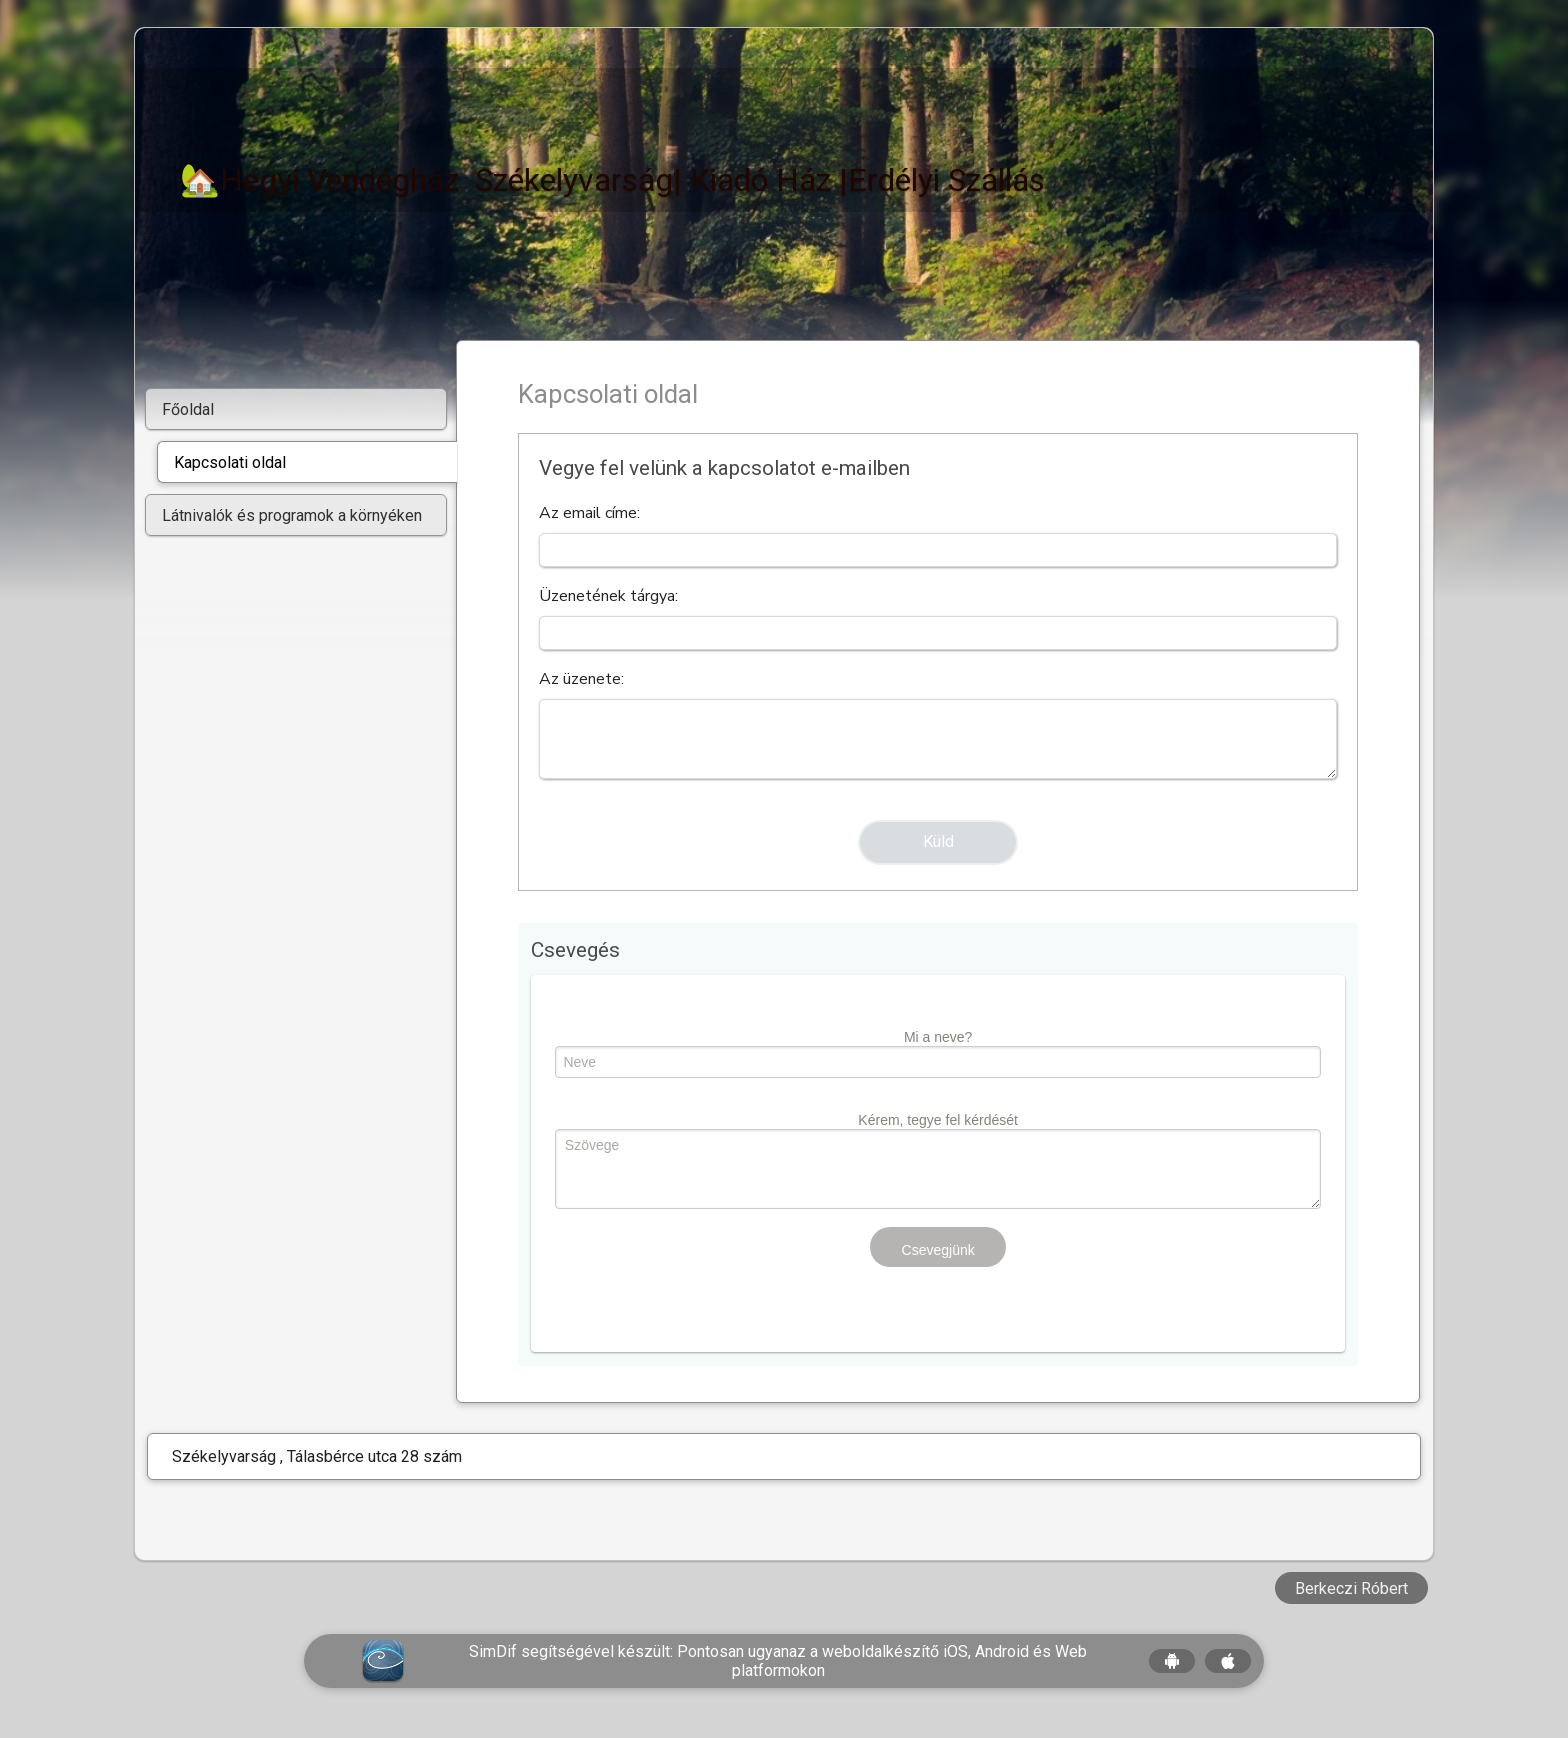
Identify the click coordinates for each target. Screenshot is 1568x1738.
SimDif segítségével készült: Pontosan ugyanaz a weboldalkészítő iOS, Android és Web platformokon (778, 1661)
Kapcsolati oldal (230, 462)
